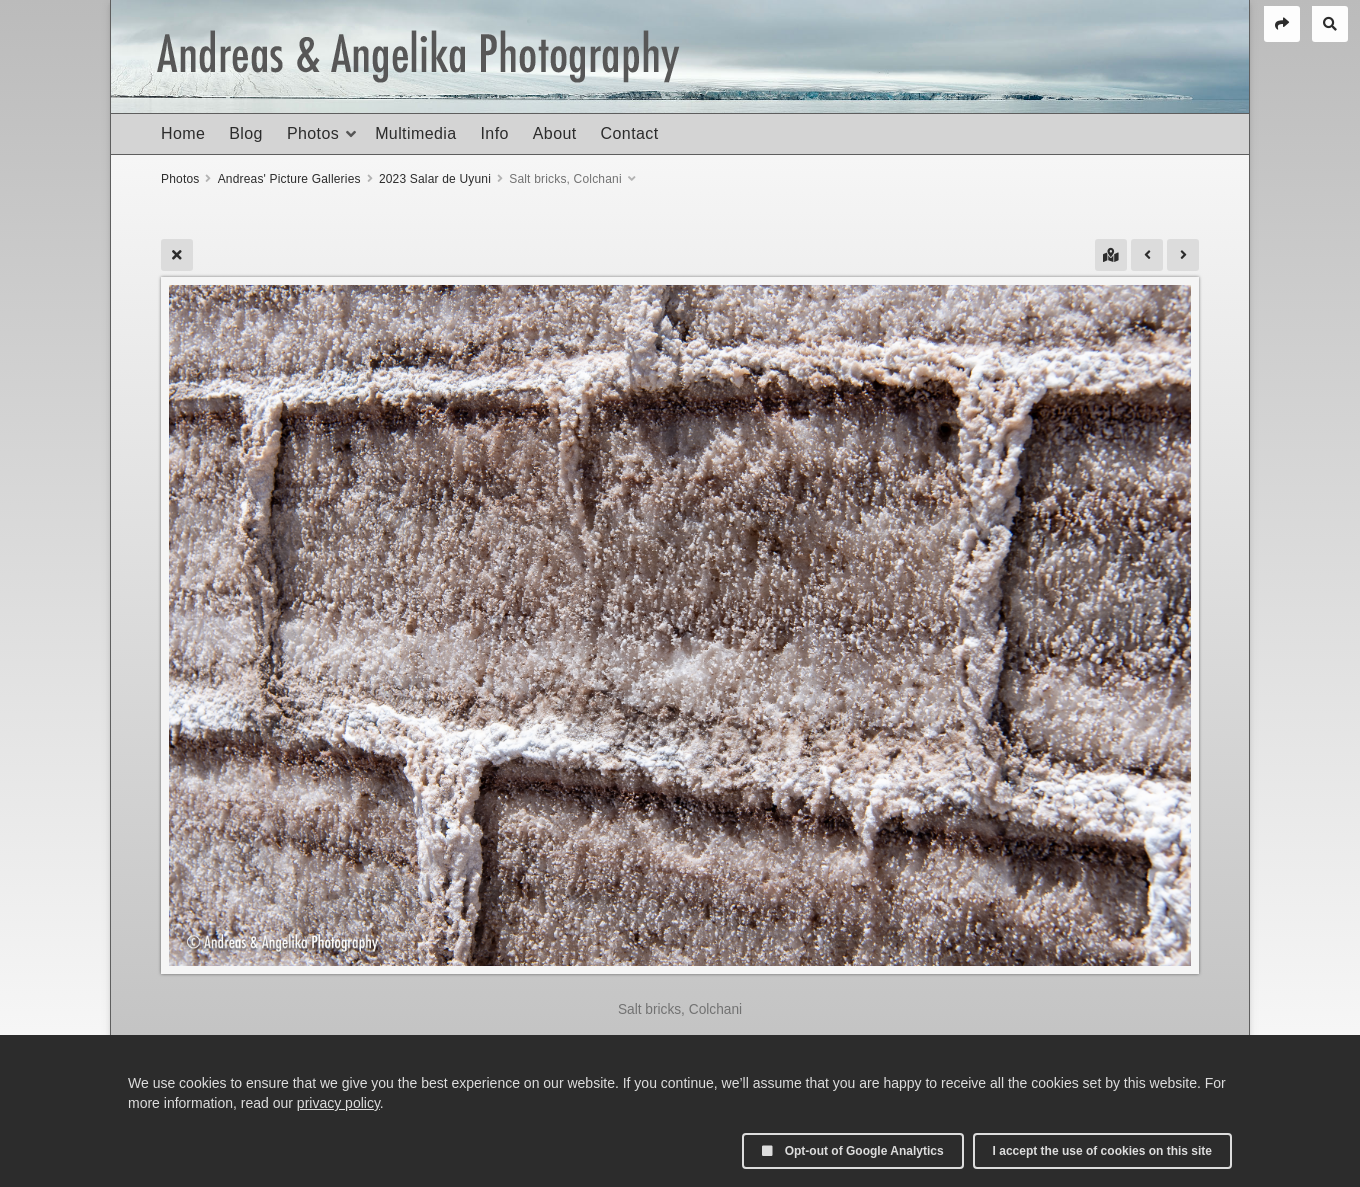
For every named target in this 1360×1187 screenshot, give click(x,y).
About (555, 133)
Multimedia (415, 133)
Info (494, 133)
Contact (630, 133)
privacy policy (338, 1103)
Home (183, 133)
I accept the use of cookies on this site (1102, 1151)
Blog (246, 133)
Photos (313, 133)
